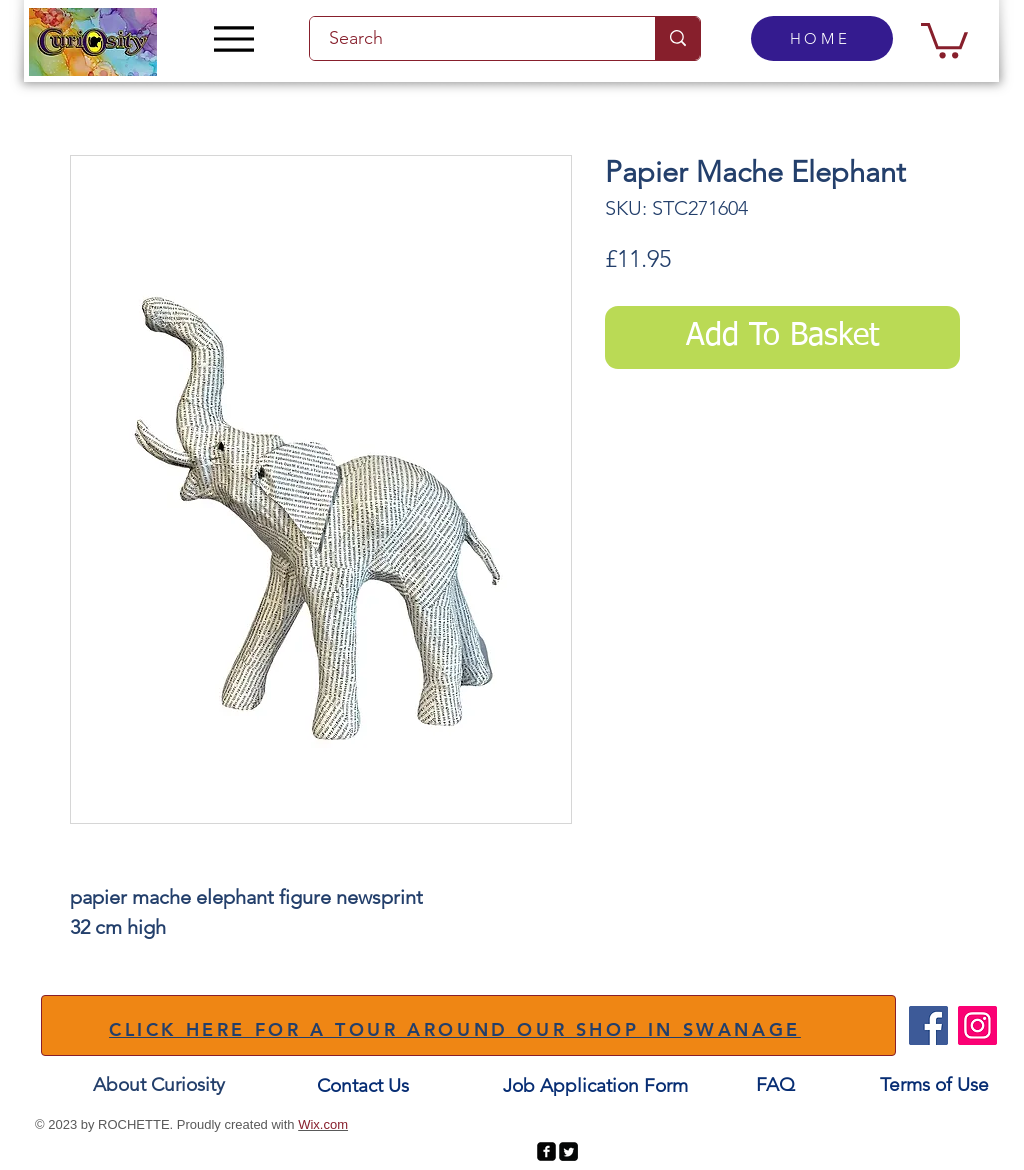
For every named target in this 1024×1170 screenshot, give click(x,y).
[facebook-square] (546, 1151)
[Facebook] (928, 1025)
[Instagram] (977, 1025)
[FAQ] (775, 1085)
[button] (944, 38)
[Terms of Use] (934, 1085)
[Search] (471, 38)
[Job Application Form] (595, 1086)
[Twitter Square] (568, 1151)
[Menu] (233, 38)
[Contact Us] (363, 1086)
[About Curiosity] (159, 1085)
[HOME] (822, 38)
